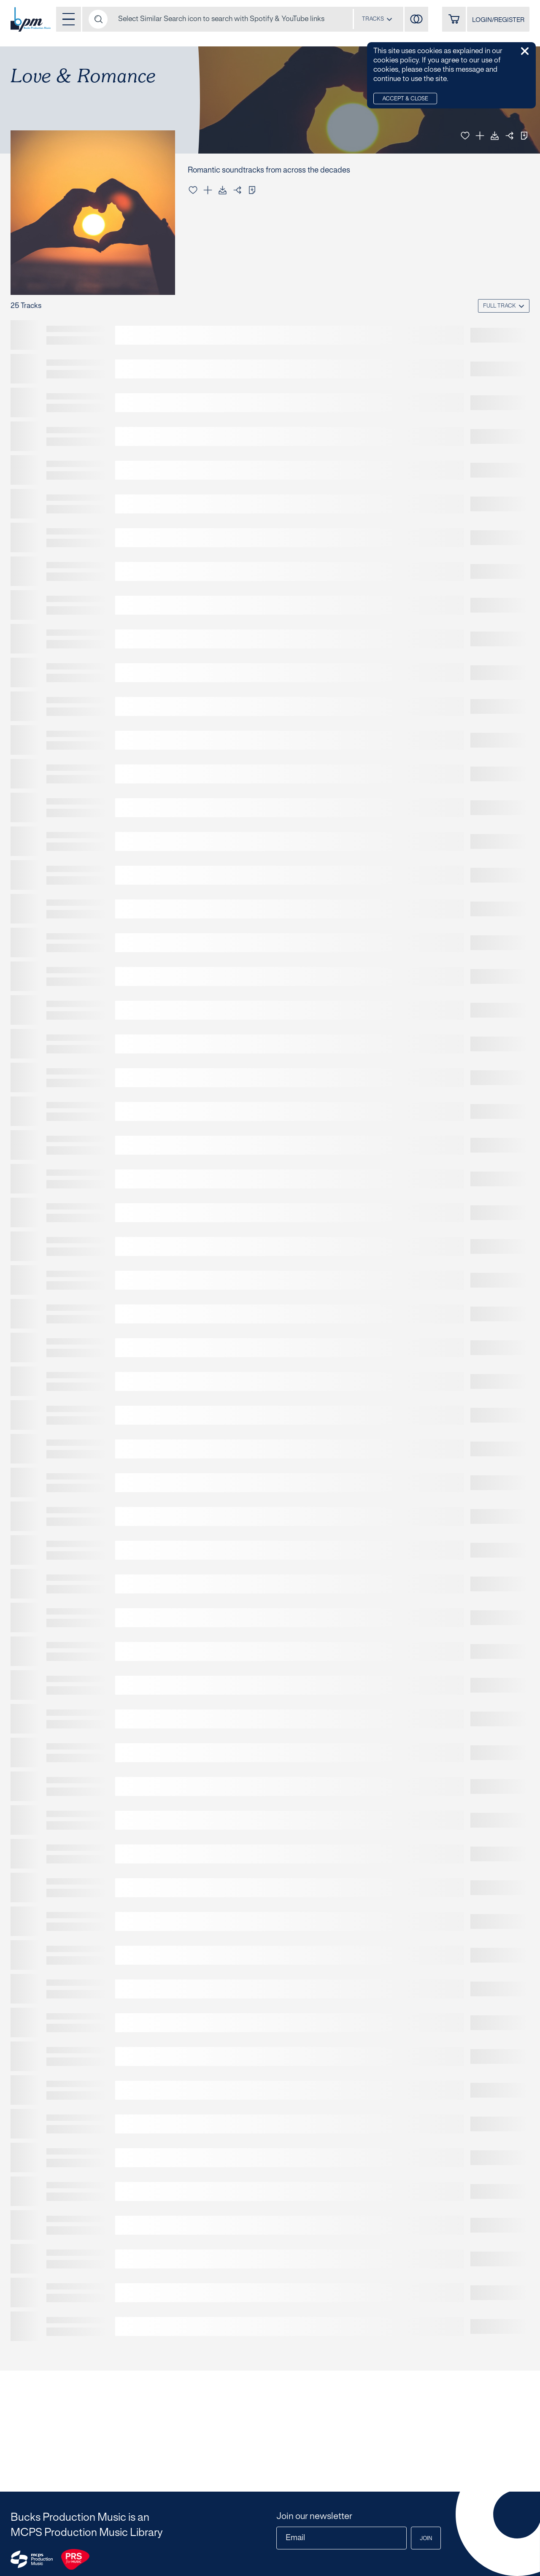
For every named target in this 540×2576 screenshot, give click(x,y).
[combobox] (377, 19)
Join (426, 2538)
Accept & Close (405, 99)
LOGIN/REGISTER (498, 20)
